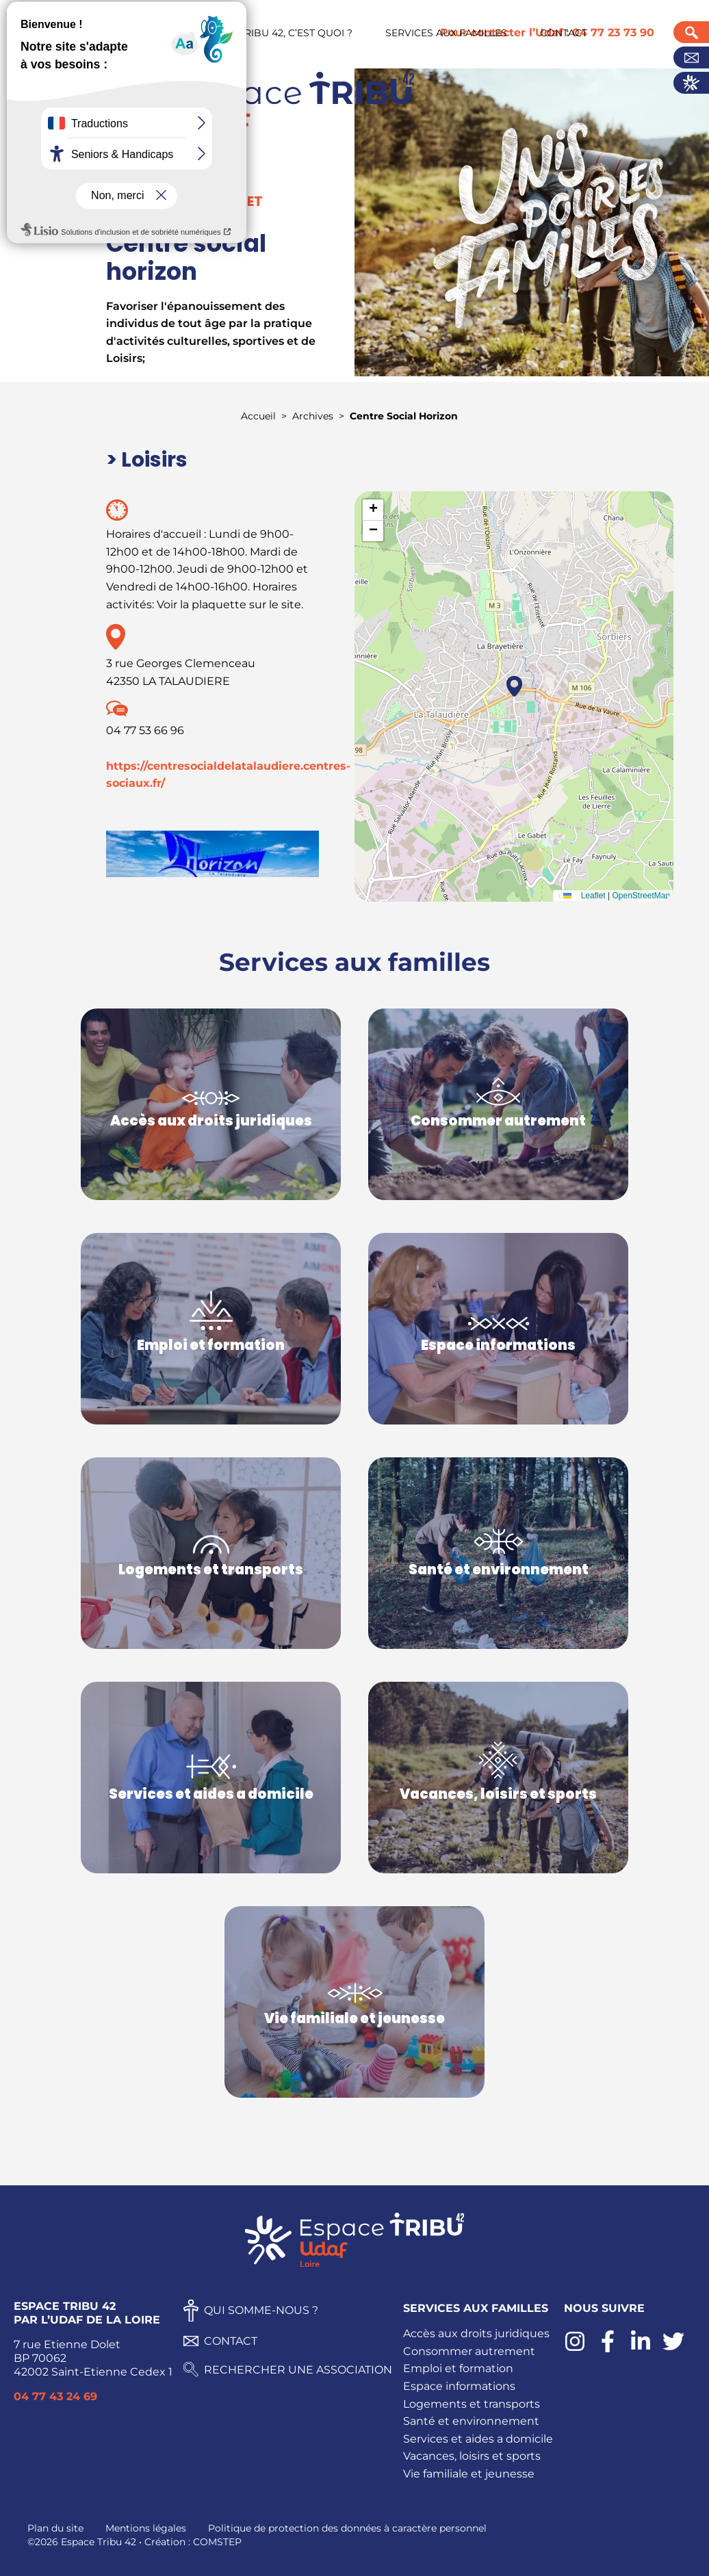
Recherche (691, 32)
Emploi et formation (458, 2368)
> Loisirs (147, 459)
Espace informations (459, 2386)
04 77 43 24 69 (55, 2396)
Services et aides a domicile (478, 2438)
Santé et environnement (471, 2421)
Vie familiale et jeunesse (468, 2473)
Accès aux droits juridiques (476, 2333)
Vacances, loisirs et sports (472, 2455)
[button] (514, 686)
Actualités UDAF (691, 83)
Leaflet (580, 895)
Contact (691, 57)
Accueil (258, 416)
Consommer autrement (469, 2351)
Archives (312, 416)
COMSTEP (217, 2542)
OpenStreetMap (641, 895)
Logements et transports (471, 2403)
